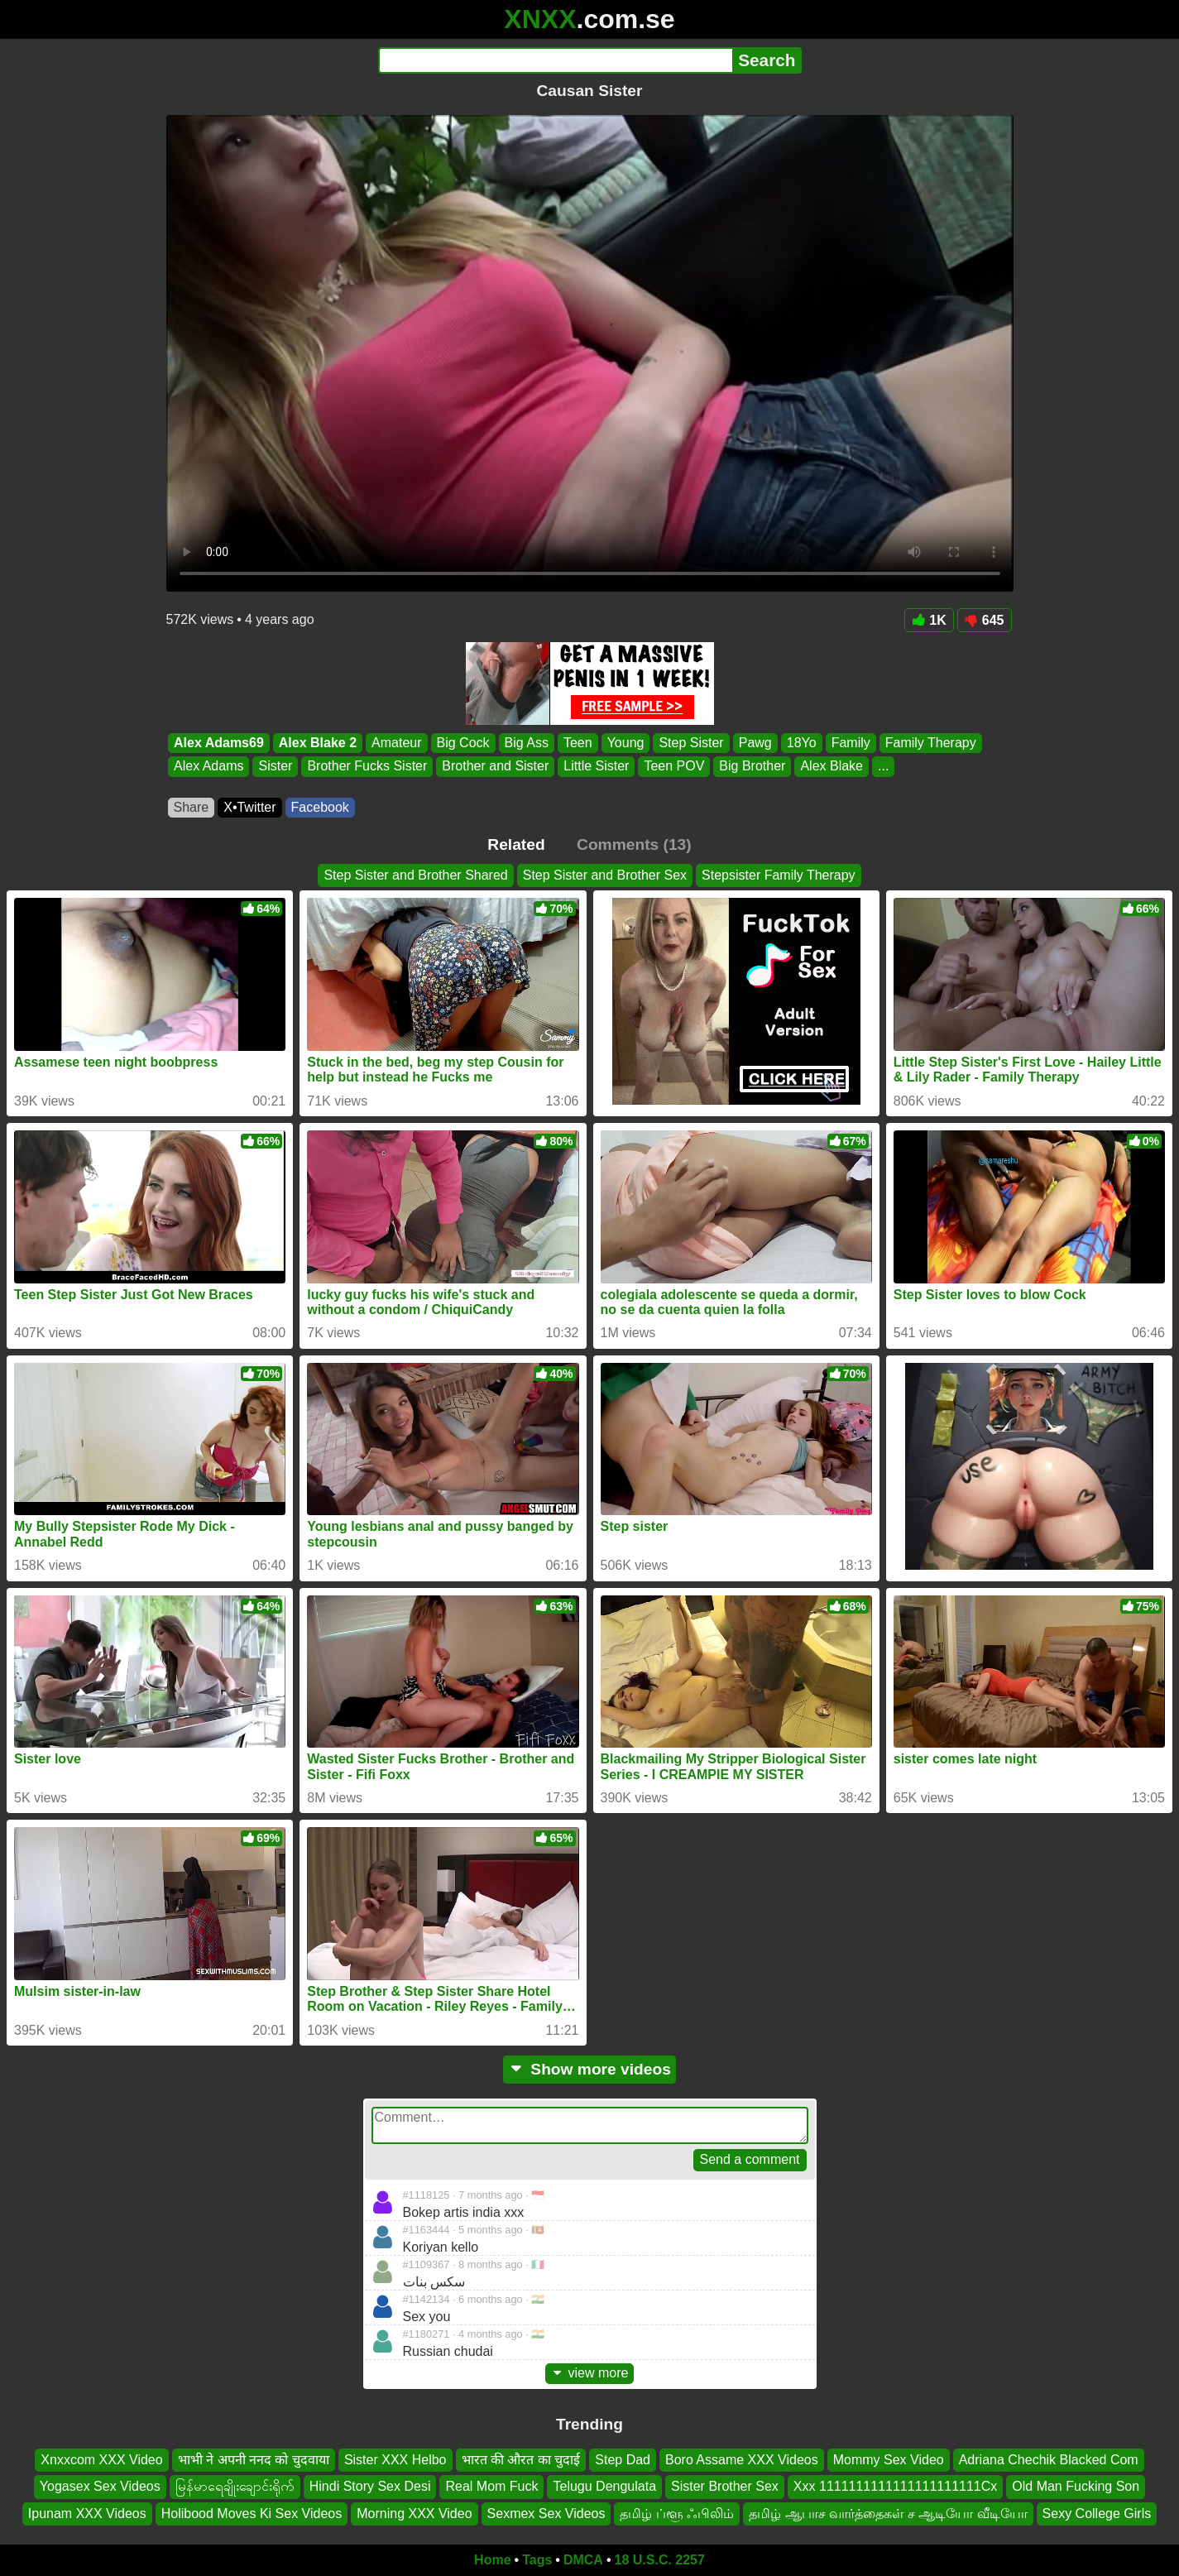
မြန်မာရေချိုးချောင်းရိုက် (235, 2486)
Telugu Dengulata (604, 2486)
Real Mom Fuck (491, 2486)
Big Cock (462, 743)
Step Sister (691, 743)
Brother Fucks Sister (367, 767)
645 (984, 620)
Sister (275, 767)
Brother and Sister (495, 767)
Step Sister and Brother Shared (415, 875)
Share (191, 807)
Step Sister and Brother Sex (605, 875)
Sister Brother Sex (725, 2486)
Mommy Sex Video (888, 2460)
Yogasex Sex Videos (100, 2486)
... (883, 767)
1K (929, 620)
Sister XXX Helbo (395, 2460)
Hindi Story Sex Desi (370, 2486)
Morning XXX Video (414, 2513)
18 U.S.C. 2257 (660, 2560)
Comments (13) (634, 844)
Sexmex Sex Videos (546, 2513)
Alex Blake (831, 767)
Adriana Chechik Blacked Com (1048, 2460)
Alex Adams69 (219, 743)
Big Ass (526, 743)
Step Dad (622, 2460)
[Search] (555, 60)
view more (590, 2373)
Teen (577, 743)
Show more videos (589, 2069)
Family (850, 743)
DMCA (583, 2560)
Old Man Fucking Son (1075, 2486)
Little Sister (596, 767)
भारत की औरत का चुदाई (521, 2460)
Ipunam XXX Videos (87, 2513)
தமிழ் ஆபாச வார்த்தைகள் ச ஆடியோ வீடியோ (888, 2513)
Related (515, 844)
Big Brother (752, 767)
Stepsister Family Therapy (778, 875)
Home (492, 2560)
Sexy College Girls (1097, 2513)
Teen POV (674, 767)
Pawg (754, 743)
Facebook (320, 807)
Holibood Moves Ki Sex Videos (252, 2513)
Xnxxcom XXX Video (101, 2460)
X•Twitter (249, 807)
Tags (537, 2560)
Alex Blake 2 (317, 743)
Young (625, 743)
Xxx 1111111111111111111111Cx (895, 2486)
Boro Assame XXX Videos (741, 2460)
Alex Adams (208, 767)
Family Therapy (929, 743)
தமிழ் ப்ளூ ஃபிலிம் (677, 2513)
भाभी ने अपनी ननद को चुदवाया (253, 2460)
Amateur (396, 743)
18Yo (801, 743)
